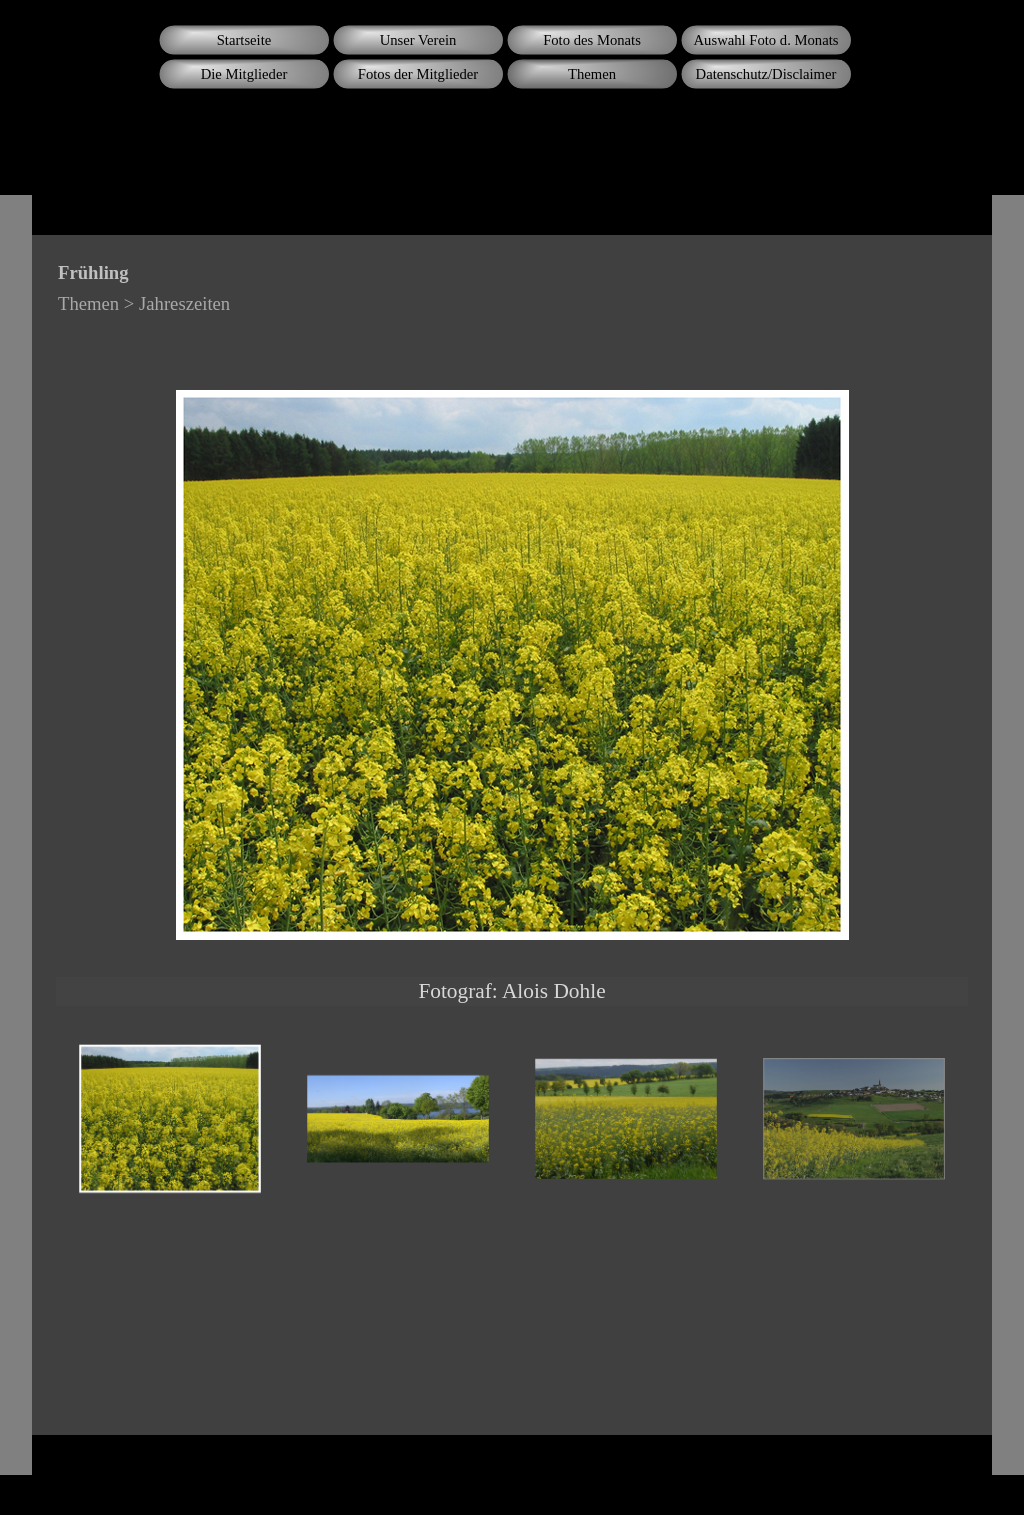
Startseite (244, 40)
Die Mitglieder (244, 74)
